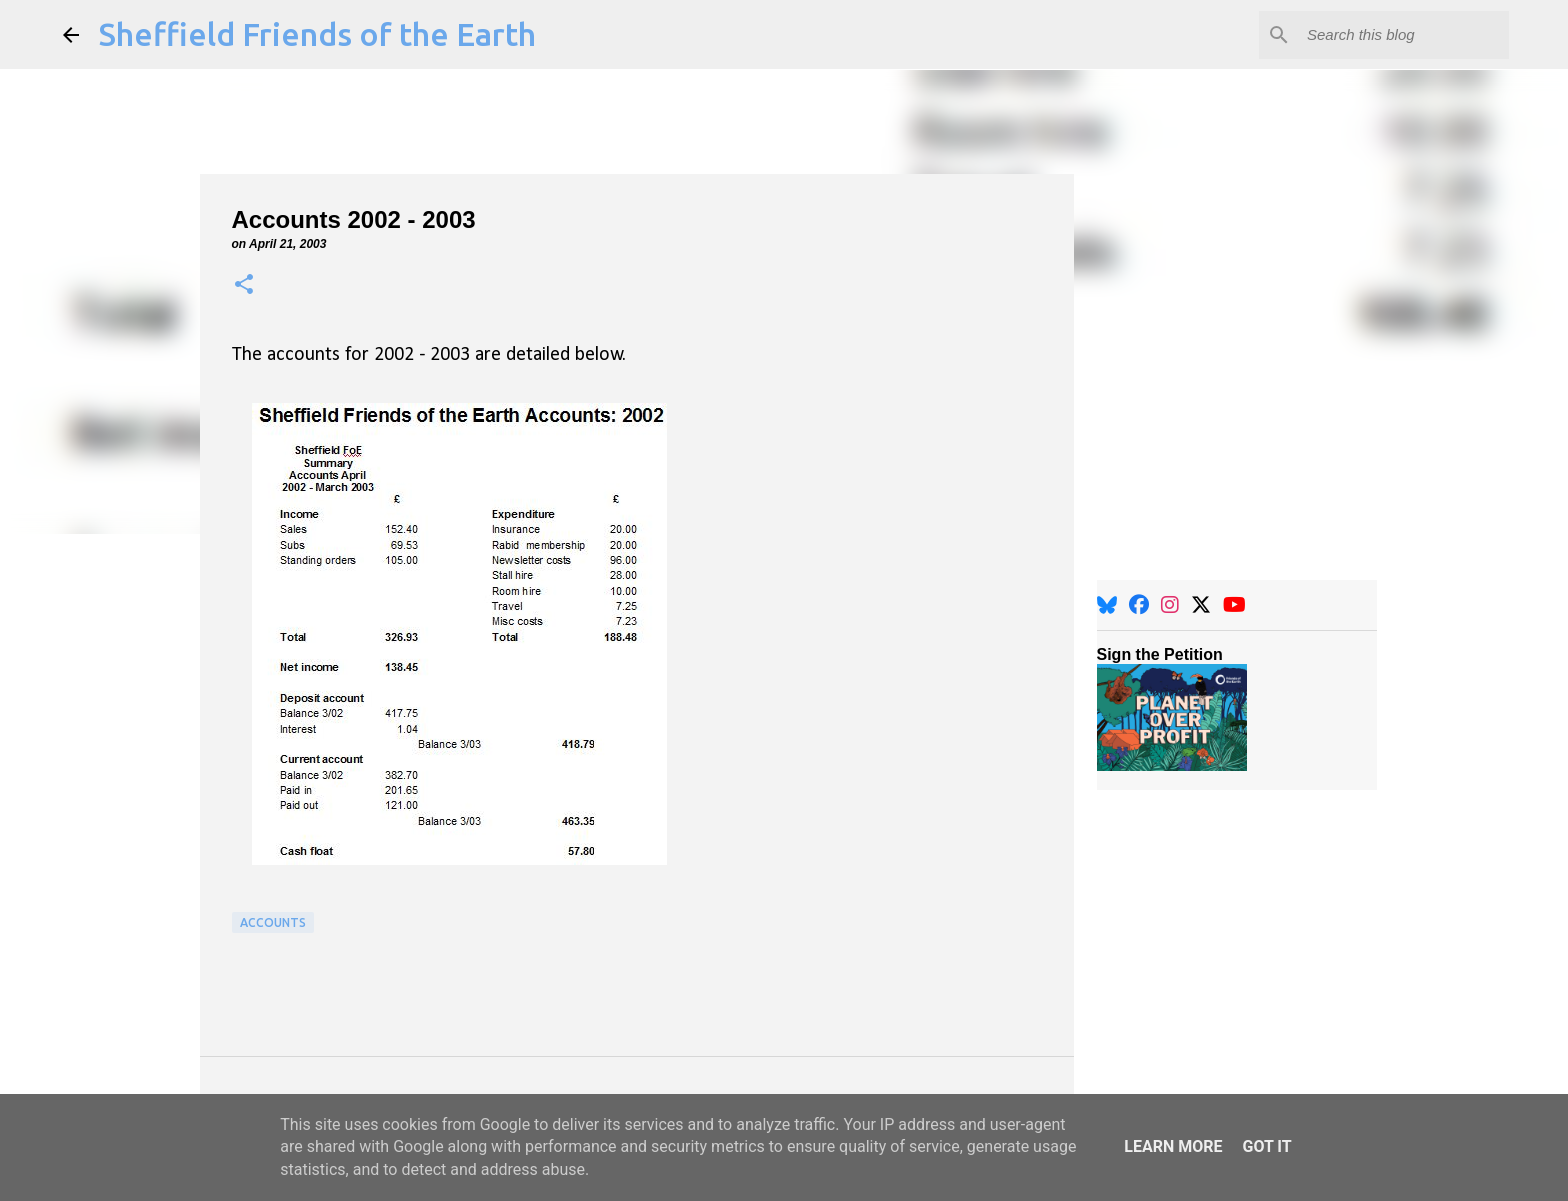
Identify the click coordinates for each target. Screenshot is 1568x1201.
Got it (1266, 1146)
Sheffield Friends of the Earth (317, 34)
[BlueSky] (1107, 605)
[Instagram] (1170, 605)
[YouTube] (1234, 605)
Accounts (273, 922)
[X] (1201, 605)
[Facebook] (1139, 605)
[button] (244, 285)
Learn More (1173, 1146)
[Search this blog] (1404, 35)
